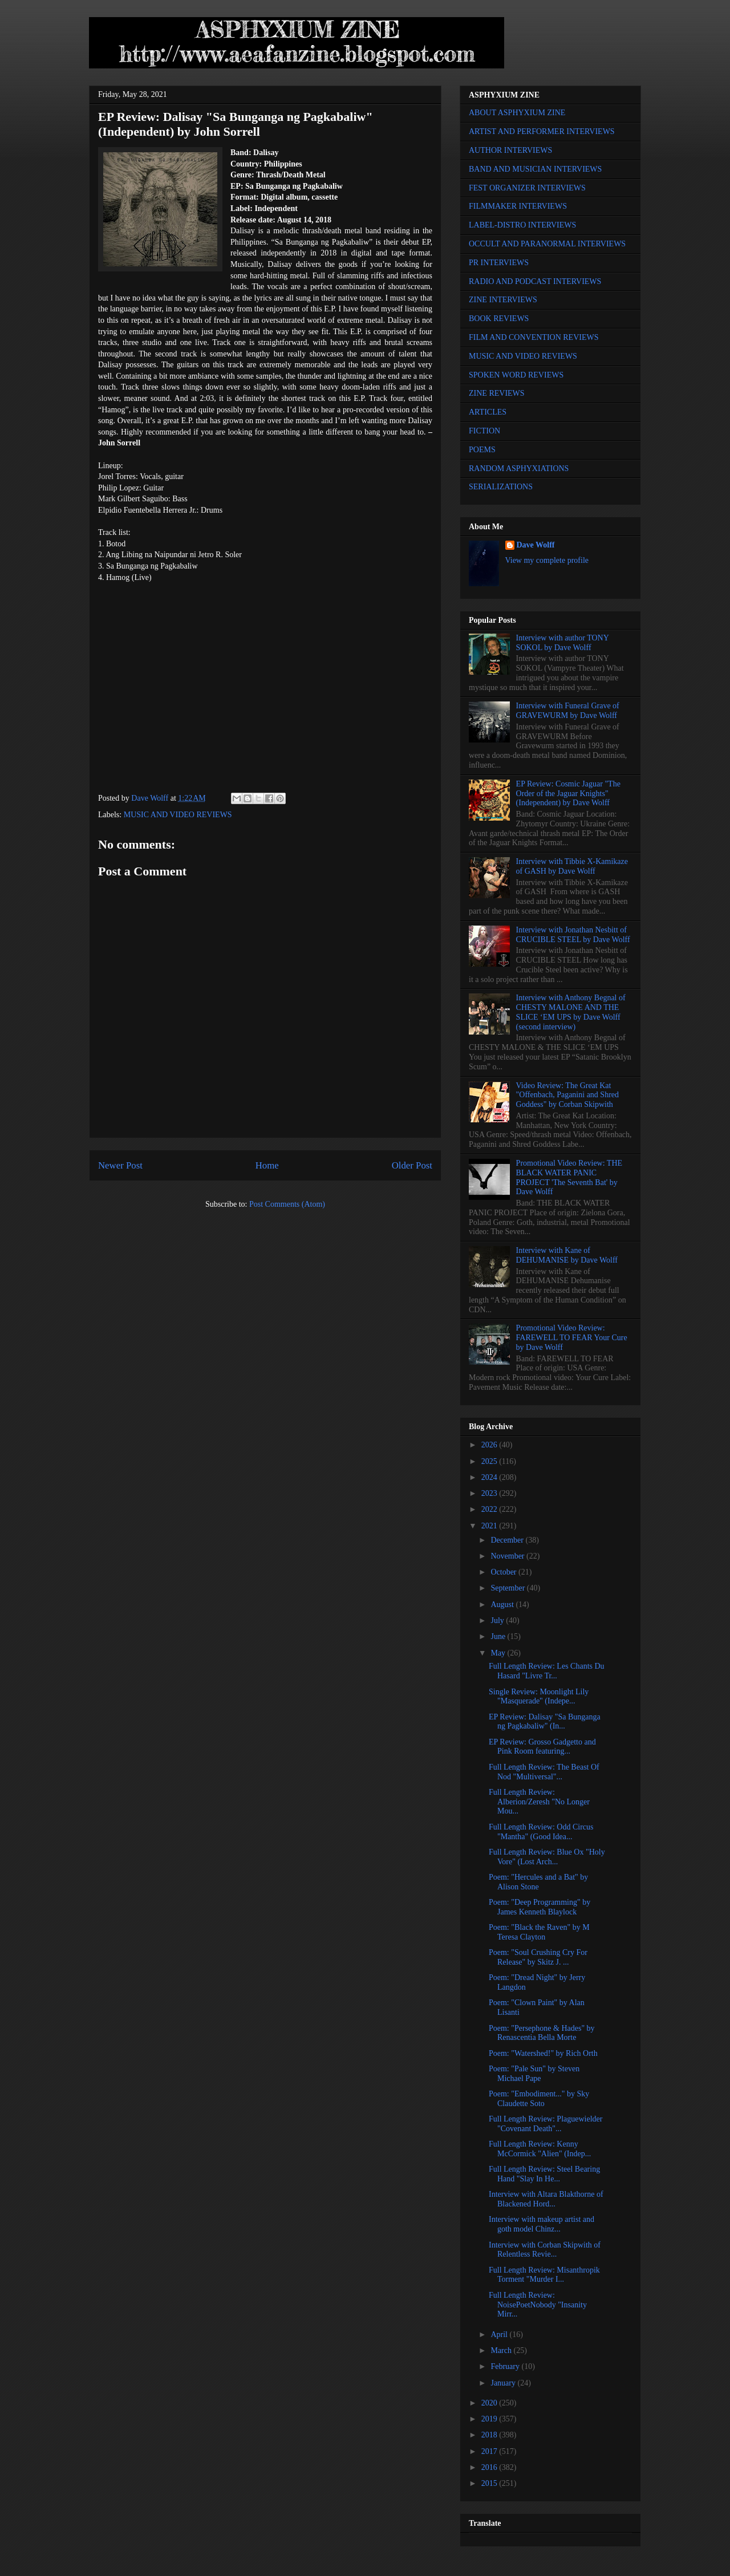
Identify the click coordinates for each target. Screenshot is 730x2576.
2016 (490, 2467)
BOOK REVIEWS (499, 318)
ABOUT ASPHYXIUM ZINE (517, 112)
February (505, 2366)
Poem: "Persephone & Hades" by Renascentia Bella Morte (542, 2033)
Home (267, 1165)
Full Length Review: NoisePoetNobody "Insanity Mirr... (538, 2305)
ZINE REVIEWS (497, 393)
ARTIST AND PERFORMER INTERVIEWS (542, 131)
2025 (490, 1461)
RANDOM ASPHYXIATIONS (519, 468)
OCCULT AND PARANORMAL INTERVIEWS (547, 244)
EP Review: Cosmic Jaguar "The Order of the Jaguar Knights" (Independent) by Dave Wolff (568, 794)
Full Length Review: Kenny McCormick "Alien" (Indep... (540, 2149)
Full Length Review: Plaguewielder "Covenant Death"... (545, 2124)
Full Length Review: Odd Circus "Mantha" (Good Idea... (541, 1832)
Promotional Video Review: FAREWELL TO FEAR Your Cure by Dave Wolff (571, 1338)
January (503, 2383)
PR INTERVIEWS (499, 262)
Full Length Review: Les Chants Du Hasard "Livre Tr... (547, 1671)
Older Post (412, 1165)
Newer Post (120, 1165)
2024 (490, 1477)
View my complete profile (547, 560)
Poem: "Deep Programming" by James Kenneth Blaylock (539, 1907)
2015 (490, 2483)
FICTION (484, 431)
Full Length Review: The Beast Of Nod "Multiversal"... (544, 1772)
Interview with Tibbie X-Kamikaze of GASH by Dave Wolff (572, 866)
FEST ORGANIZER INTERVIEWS (527, 188)
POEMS (482, 449)
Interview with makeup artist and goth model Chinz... (541, 2224)
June (498, 1636)
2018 (490, 2435)
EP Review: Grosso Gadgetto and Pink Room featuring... (542, 1747)
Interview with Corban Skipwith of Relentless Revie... (545, 2250)
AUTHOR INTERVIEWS (510, 150)
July (498, 1620)
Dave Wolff (536, 545)
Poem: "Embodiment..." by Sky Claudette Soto (539, 2099)
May (498, 1653)
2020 (490, 2403)
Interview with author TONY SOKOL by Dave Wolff (562, 643)
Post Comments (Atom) (287, 1204)
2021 (490, 1526)
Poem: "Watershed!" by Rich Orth (543, 2053)
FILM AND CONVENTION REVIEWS (534, 337)
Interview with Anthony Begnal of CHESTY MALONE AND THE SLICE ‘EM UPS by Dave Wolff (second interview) (571, 1012)
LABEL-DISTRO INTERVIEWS (522, 225)
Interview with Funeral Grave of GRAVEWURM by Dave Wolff (567, 710)
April (499, 2334)
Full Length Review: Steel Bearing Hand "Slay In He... (544, 2174)
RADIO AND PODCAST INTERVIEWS (535, 281)
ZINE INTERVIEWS (503, 299)
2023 (490, 1493)
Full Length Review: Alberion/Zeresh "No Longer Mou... (539, 1802)
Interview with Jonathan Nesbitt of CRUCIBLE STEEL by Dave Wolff (573, 935)
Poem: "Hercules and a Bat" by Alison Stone (538, 1882)
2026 (490, 1445)
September (508, 1588)
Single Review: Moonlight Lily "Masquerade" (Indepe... (539, 1696)
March (501, 2350)
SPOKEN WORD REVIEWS (516, 375)
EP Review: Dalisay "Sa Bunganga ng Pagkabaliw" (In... (545, 1722)
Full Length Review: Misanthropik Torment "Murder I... (544, 2275)
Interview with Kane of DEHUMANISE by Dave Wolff (567, 1255)
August (503, 1604)
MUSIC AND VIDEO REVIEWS (178, 814)
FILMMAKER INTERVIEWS (518, 206)
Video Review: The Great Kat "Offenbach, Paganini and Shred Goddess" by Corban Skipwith (567, 1095)
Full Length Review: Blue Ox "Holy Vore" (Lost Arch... (547, 1857)
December (507, 1540)
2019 (490, 2419)
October (504, 1572)
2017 (490, 2451)
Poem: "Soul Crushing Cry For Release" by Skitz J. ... (538, 1957)
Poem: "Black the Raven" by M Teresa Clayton (539, 1932)
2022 (490, 1509)
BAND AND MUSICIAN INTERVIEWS (535, 169)
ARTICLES (487, 412)
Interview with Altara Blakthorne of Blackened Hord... (546, 2199)
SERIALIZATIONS (501, 486)
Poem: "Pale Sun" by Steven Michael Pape (534, 2073)
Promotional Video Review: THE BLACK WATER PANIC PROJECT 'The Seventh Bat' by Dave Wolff (569, 1177)
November (508, 1556)
